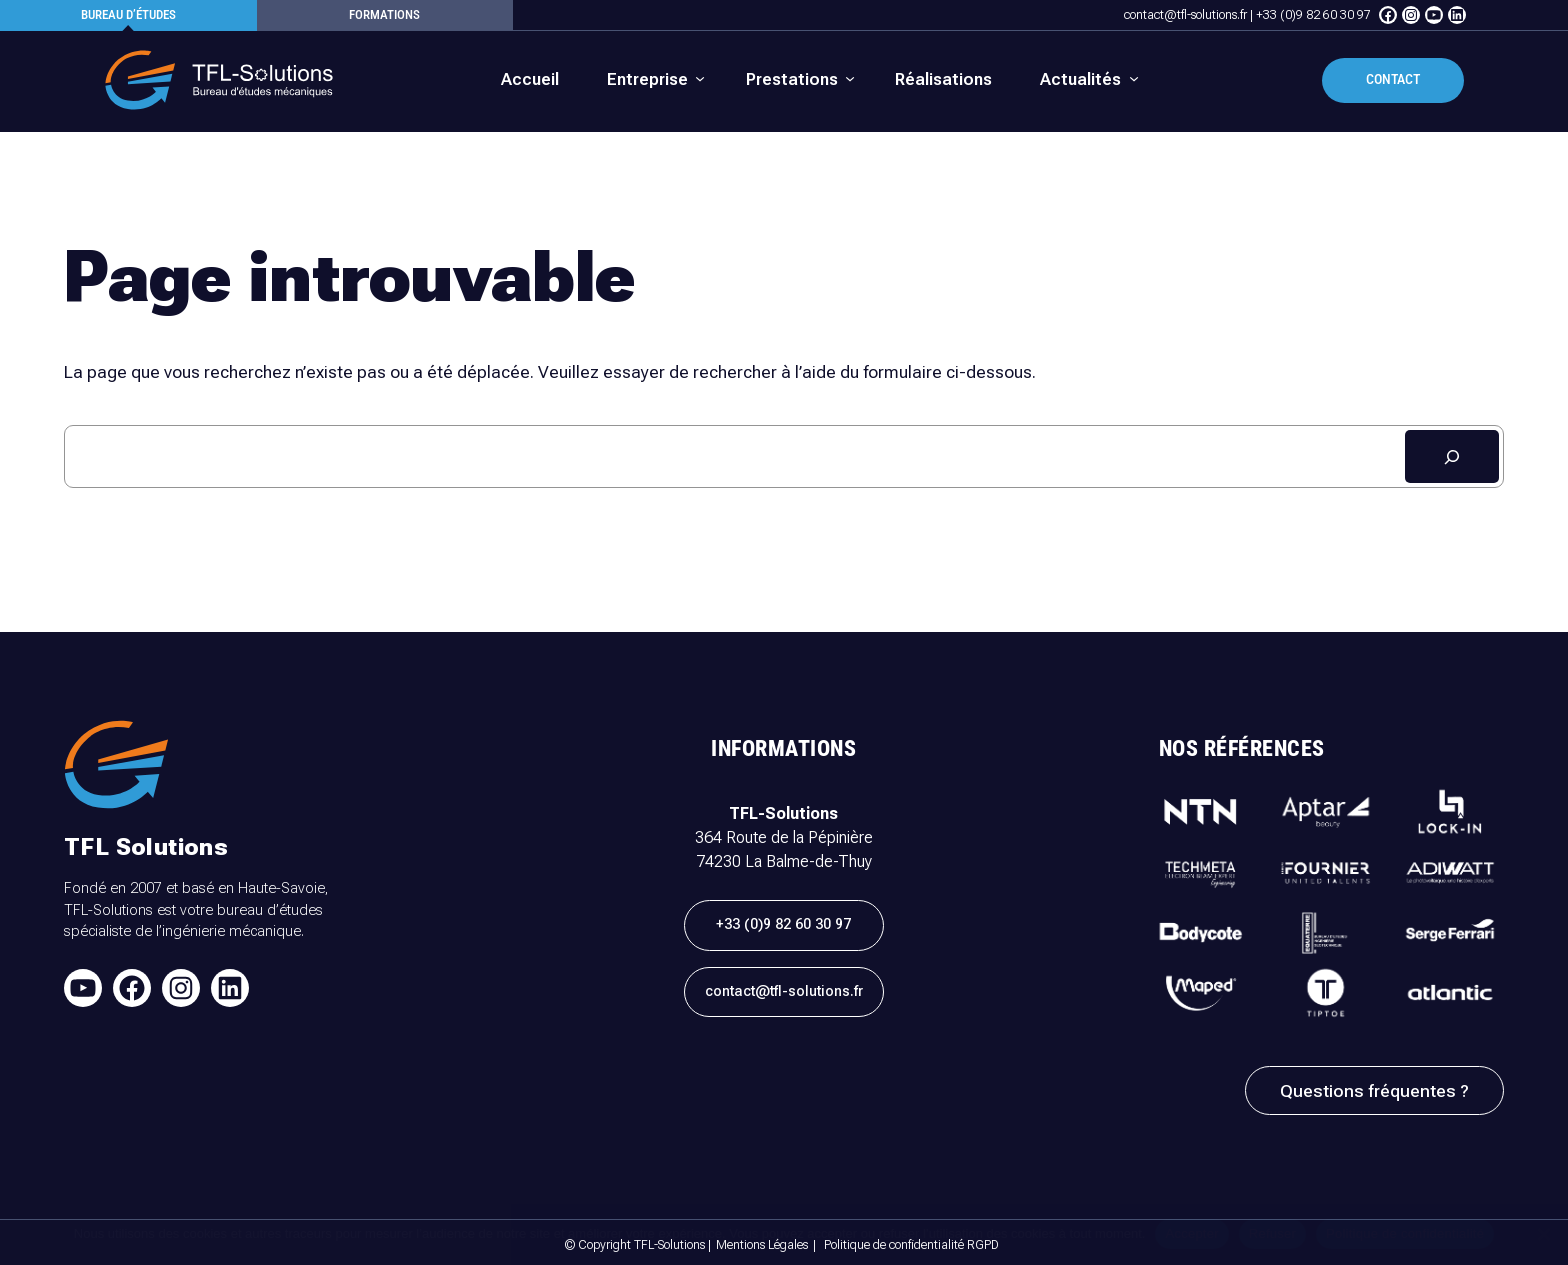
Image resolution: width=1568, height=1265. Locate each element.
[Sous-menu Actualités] (1087, 79)
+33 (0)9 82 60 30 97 (1313, 15)
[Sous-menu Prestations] (799, 79)
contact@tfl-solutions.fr (1185, 15)
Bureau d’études (128, 14)
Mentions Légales (762, 1245)
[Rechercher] (1452, 456)
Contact (1393, 79)
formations (384, 14)
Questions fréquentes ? (1374, 1091)
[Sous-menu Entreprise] (654, 79)
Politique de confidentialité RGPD (911, 1245)
